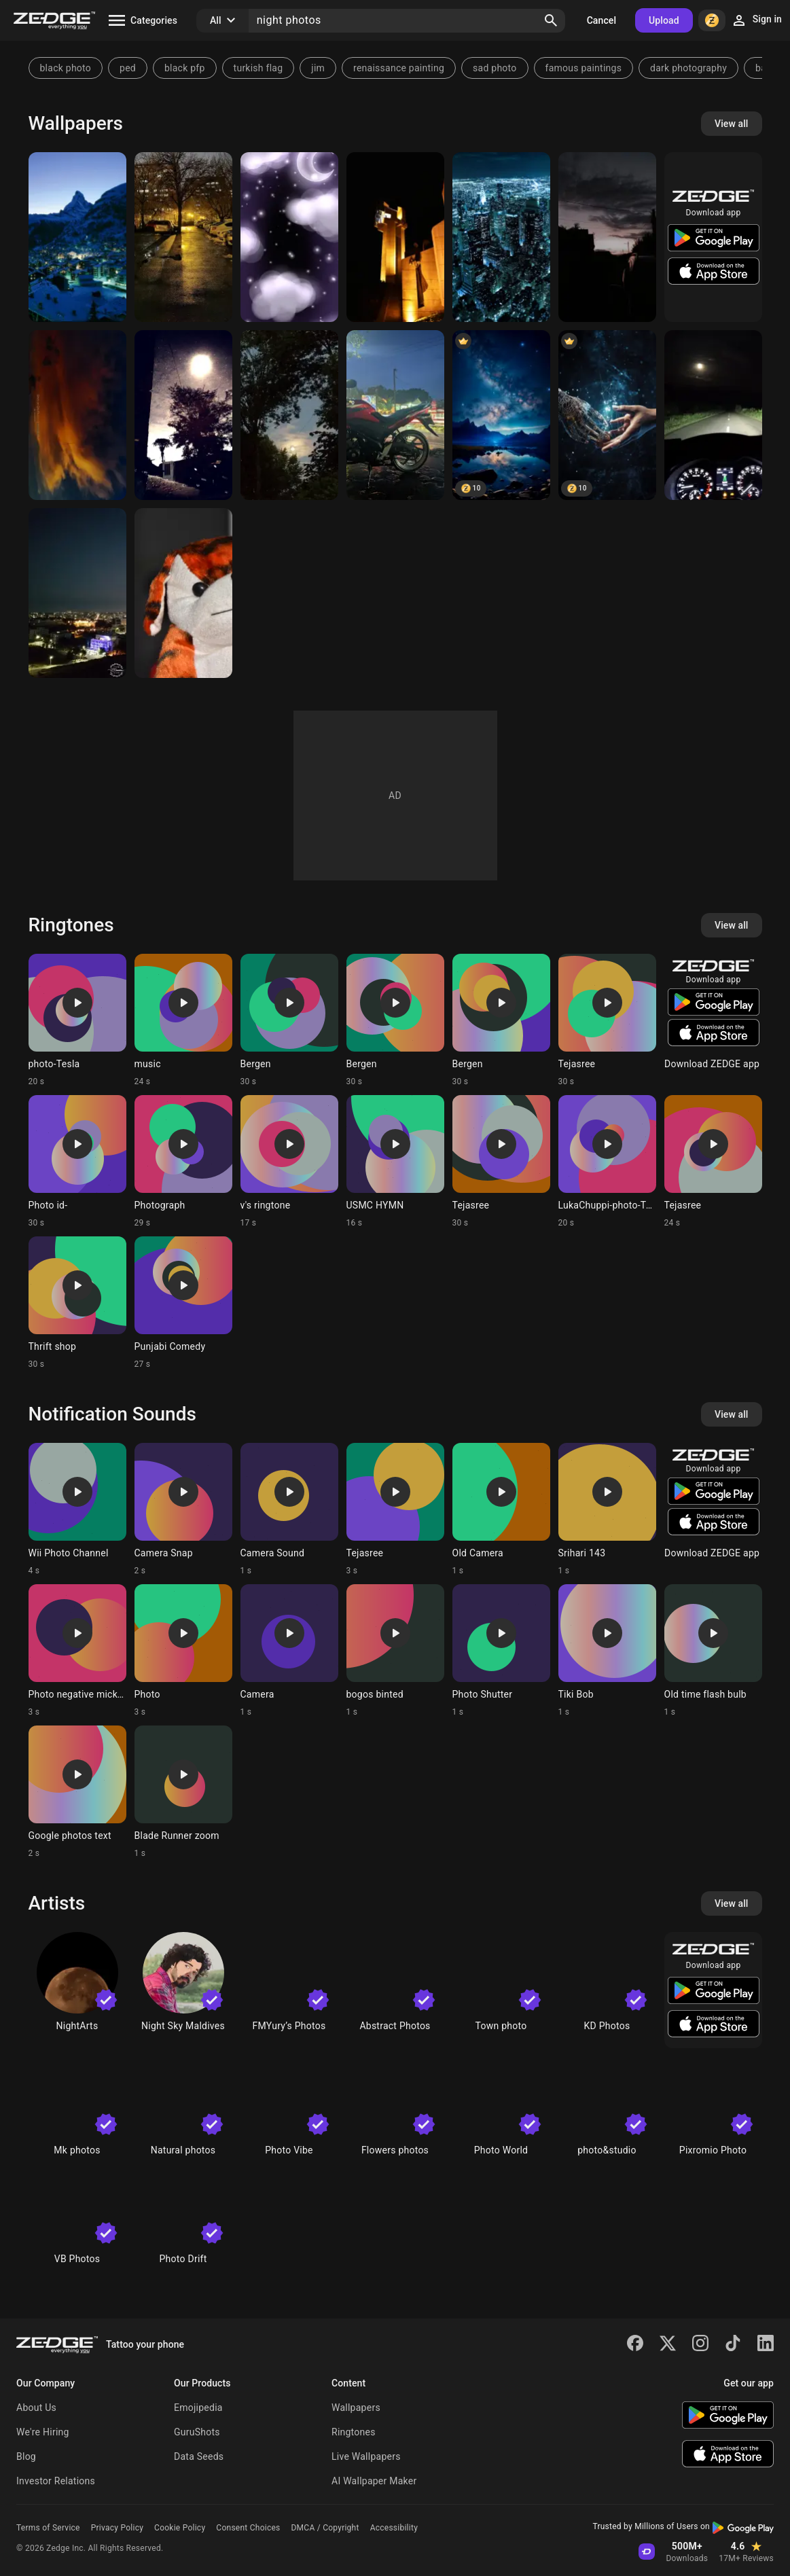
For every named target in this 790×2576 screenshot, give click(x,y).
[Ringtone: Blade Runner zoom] (183, 1792)
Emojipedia (198, 2407)
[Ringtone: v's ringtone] (289, 1161)
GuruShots (197, 2432)
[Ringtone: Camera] (289, 1650)
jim (318, 67)
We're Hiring (42, 2432)
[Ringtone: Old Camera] (501, 1509)
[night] (77, 237)
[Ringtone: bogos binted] (395, 1650)
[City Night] (501, 237)
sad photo (494, 67)
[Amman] (77, 593)
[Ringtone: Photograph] (183, 1161)
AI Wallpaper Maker (373, 2480)
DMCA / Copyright (325, 2528)
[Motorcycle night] (395, 415)
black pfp (184, 67)
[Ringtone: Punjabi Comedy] (183, 1303)
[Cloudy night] (289, 237)
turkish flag (258, 67)
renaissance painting (398, 67)
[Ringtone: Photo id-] (77, 1161)
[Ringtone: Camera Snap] (183, 1509)
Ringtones (353, 2432)
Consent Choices (248, 2528)
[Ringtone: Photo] (183, 1650)
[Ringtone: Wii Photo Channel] (77, 1509)
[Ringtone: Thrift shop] (77, 1303)
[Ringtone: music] (183, 1020)
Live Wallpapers (366, 2456)
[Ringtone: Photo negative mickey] (77, 1650)
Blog (26, 2456)
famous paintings (583, 67)
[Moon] (289, 415)
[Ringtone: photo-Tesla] (77, 1020)
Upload (664, 20)
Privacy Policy (117, 2528)
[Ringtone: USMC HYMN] (395, 1161)
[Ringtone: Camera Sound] (289, 1509)
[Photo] (395, 237)
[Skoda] (713, 415)
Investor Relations (55, 2480)
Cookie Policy (179, 2528)
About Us (36, 2407)
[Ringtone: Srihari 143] (607, 1509)
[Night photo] (77, 415)
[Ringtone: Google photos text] (77, 1792)
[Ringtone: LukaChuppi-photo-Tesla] (607, 1161)
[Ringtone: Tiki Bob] (607, 1650)
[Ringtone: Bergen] (289, 1020)
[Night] (183, 237)
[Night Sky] (501, 415)
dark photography (688, 67)
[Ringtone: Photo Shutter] (501, 1650)
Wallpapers (355, 2407)
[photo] (607, 415)
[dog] (183, 593)
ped (128, 67)
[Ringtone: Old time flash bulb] (713, 1650)
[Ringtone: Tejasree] (607, 1020)
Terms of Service (48, 2528)
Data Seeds (198, 2456)
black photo (66, 67)
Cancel (601, 20)
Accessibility (394, 2528)
